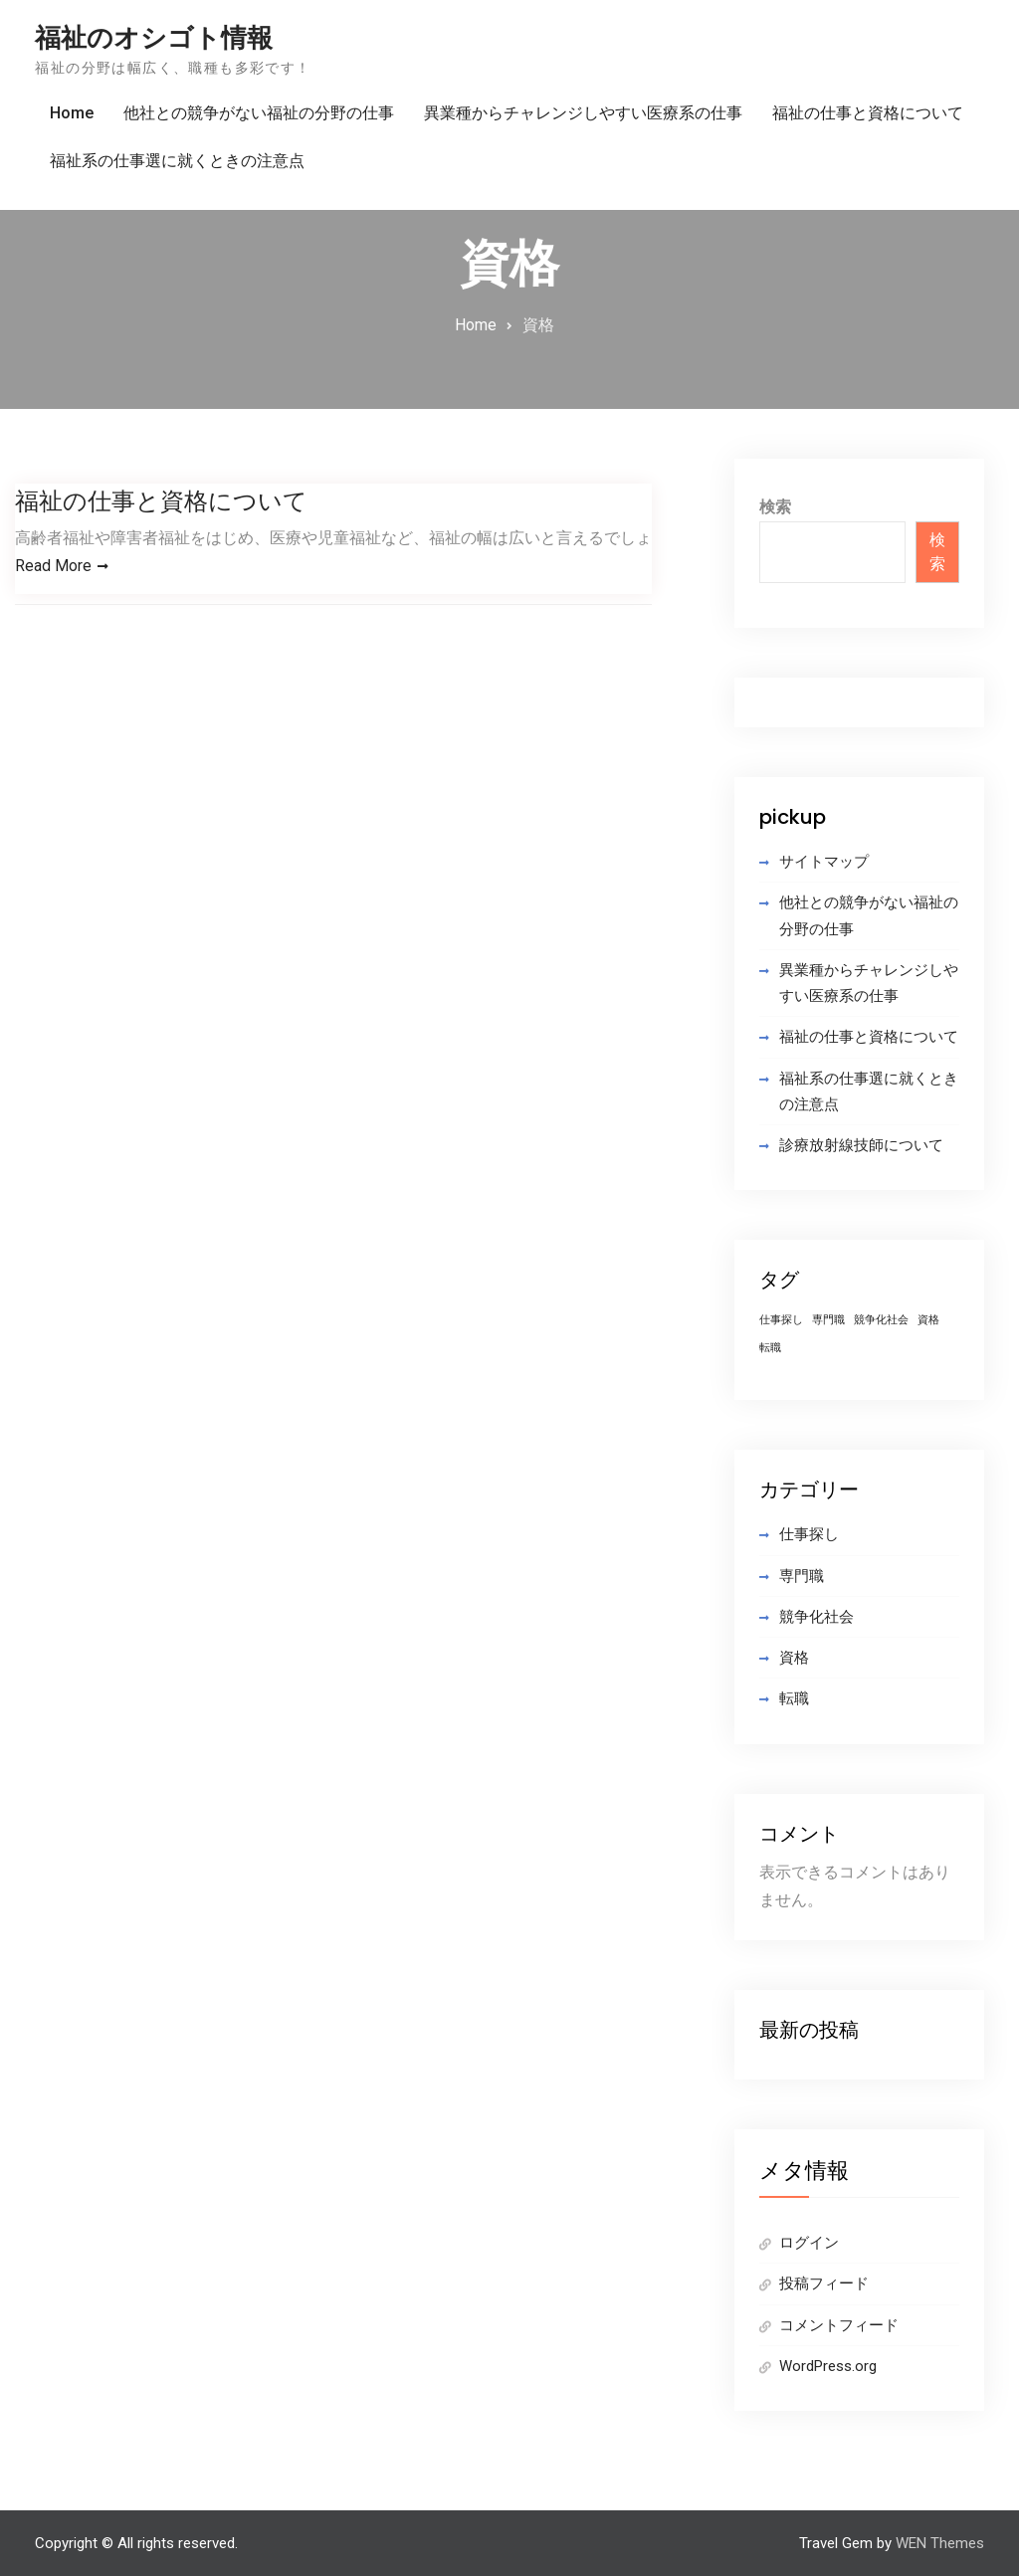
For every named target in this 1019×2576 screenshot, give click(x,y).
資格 (794, 1658)
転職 (794, 1698)
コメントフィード (839, 2325)
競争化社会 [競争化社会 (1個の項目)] (881, 1319)
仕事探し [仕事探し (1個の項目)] (781, 1319)
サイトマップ (824, 862)
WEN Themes (940, 2543)
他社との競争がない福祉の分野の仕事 (258, 112)
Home (72, 112)
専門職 (801, 1576)
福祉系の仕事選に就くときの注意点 (177, 160)
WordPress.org (828, 2366)
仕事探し (809, 1534)
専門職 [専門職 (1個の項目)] (828, 1319)
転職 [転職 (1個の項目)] (770, 1347)
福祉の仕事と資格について (867, 112)
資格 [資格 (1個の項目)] (928, 1319)
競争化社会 (816, 1617)
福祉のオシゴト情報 (154, 38)
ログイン (809, 2243)
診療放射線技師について (861, 1145)
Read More (53, 565)
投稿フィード (824, 2283)
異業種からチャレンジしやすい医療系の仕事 (583, 112)
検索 (775, 506)
